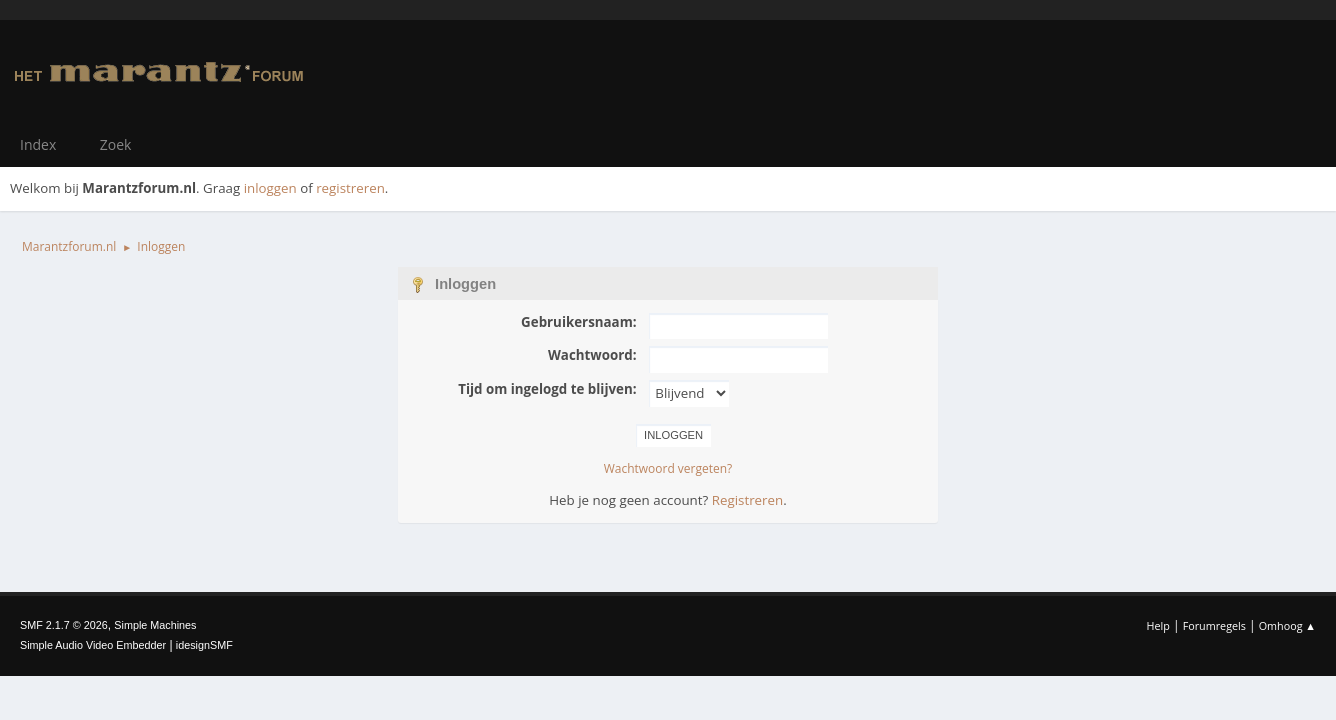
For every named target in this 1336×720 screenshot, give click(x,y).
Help (1157, 625)
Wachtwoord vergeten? (668, 468)
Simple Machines (155, 625)
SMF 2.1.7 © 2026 (64, 625)
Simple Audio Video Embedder (93, 645)
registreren (350, 188)
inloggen (270, 188)
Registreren (747, 500)
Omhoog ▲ (1287, 625)
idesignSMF (204, 645)
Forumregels (1214, 625)
